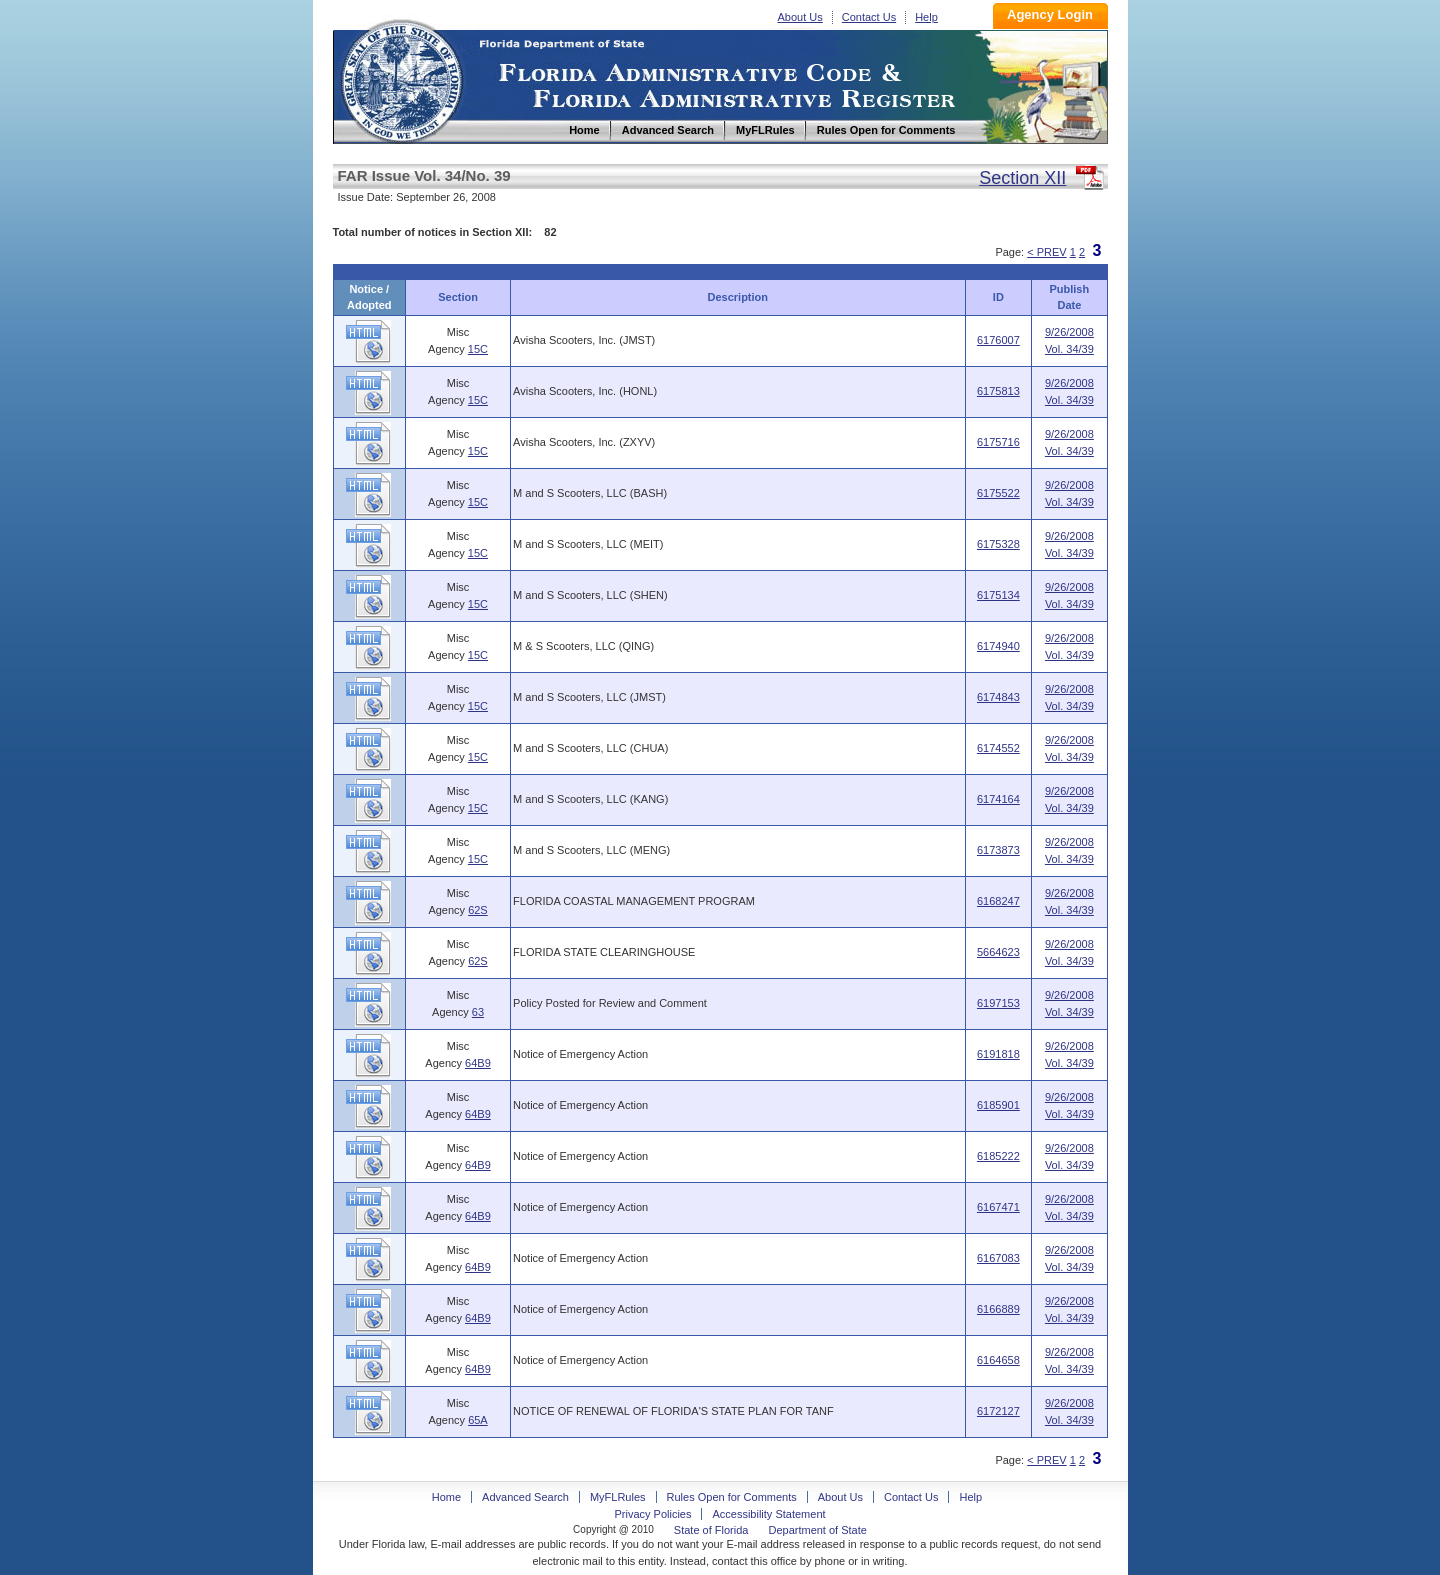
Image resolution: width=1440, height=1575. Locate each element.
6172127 (998, 1411)
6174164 (998, 799)
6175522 (998, 493)
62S (478, 910)
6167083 (998, 1258)
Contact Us (869, 17)
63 (478, 1012)
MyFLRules (618, 1497)
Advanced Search (525, 1497)
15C (478, 349)
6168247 (998, 901)
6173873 (998, 850)
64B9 (478, 1063)
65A (478, 1420)
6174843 (998, 697)
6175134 (998, 595)
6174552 (998, 748)
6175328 (998, 544)
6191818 (998, 1054)
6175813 (998, 391)
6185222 (998, 1156)
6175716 (998, 442)
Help (926, 17)
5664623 (998, 952)
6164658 (998, 1360)
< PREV (1046, 252)
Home (401, 78)
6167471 (998, 1207)
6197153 (998, 1003)
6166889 (998, 1309)
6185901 (998, 1105)
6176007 (998, 340)
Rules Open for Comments (732, 1497)
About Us (800, 17)
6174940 (998, 646)
